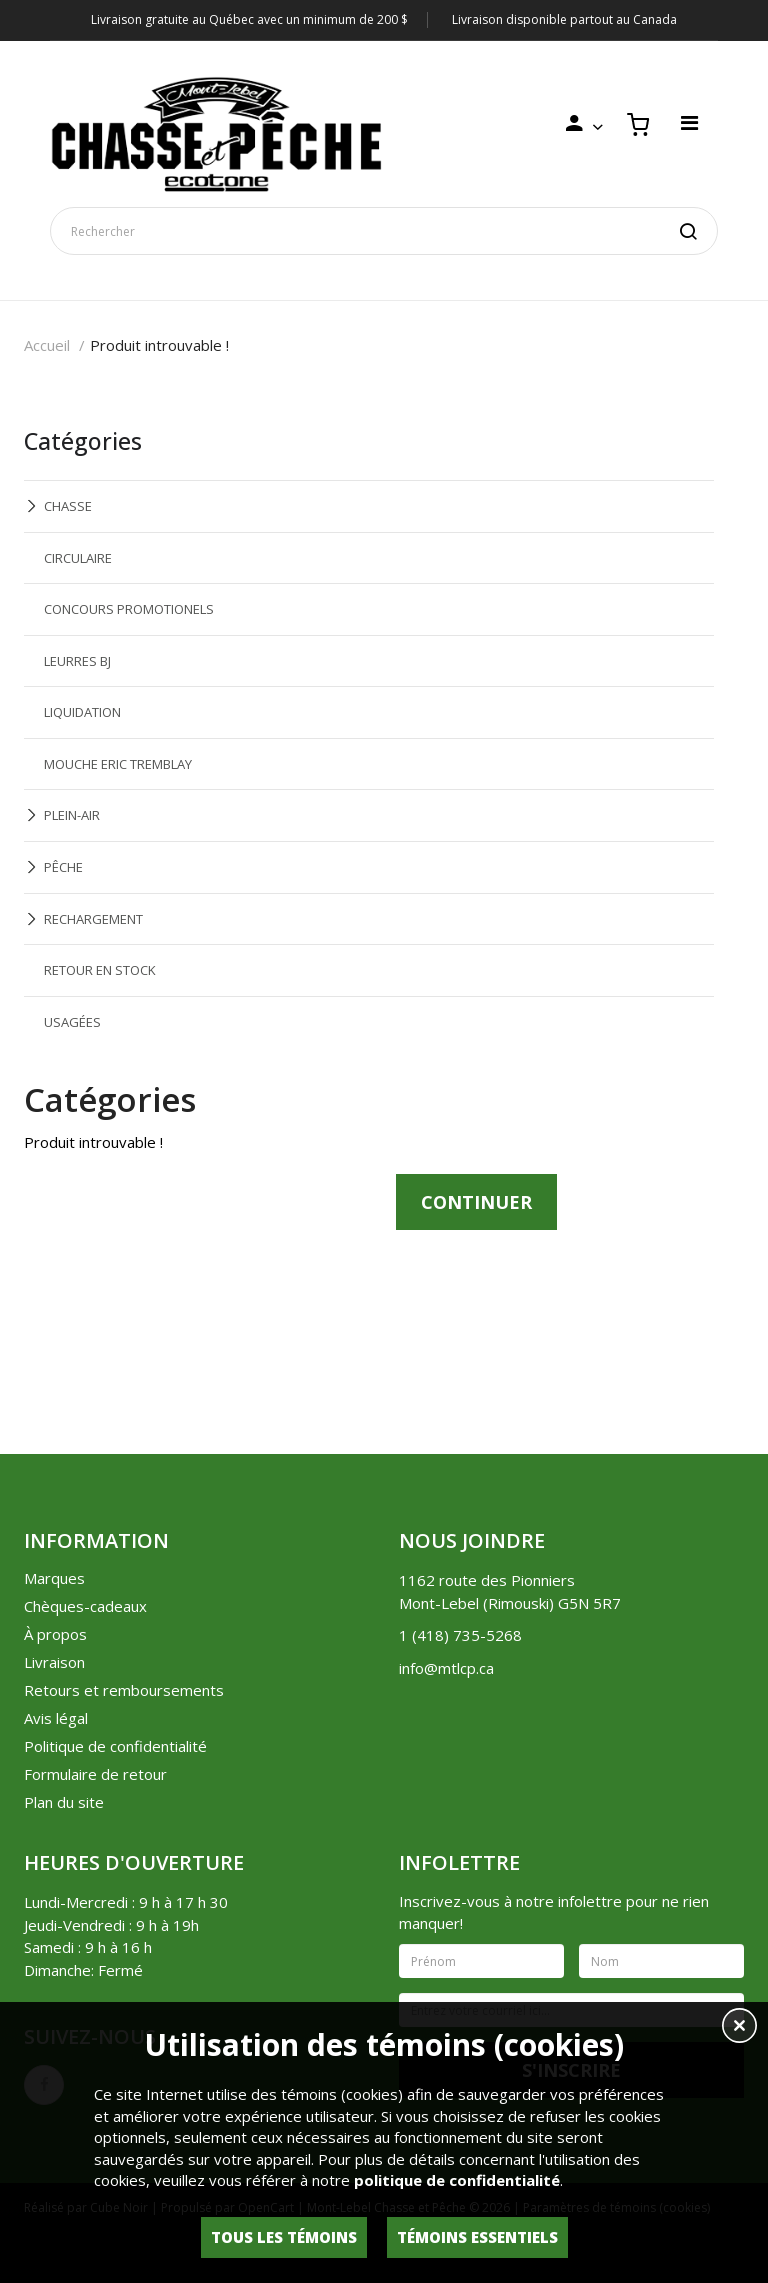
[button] (739, 2028)
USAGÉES (72, 1022)
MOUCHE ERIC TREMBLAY (118, 764)
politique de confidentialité (457, 2180)
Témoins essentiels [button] (477, 2237)
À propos (55, 1634)
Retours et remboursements (124, 1690)
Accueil (47, 345)
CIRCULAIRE (78, 558)
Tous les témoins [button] (284, 2237)
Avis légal (56, 1718)
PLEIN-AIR (72, 815)
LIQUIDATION (82, 712)
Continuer (476, 1202)
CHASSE (68, 506)
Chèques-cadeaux (85, 1606)
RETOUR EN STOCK (100, 970)
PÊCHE (63, 867)
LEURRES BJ (77, 661)
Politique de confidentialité (115, 1746)
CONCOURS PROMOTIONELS (129, 609)
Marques (54, 1578)
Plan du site (64, 1802)
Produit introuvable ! (159, 345)
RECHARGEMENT (93, 919)
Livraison (54, 1662)
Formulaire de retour (95, 1774)
